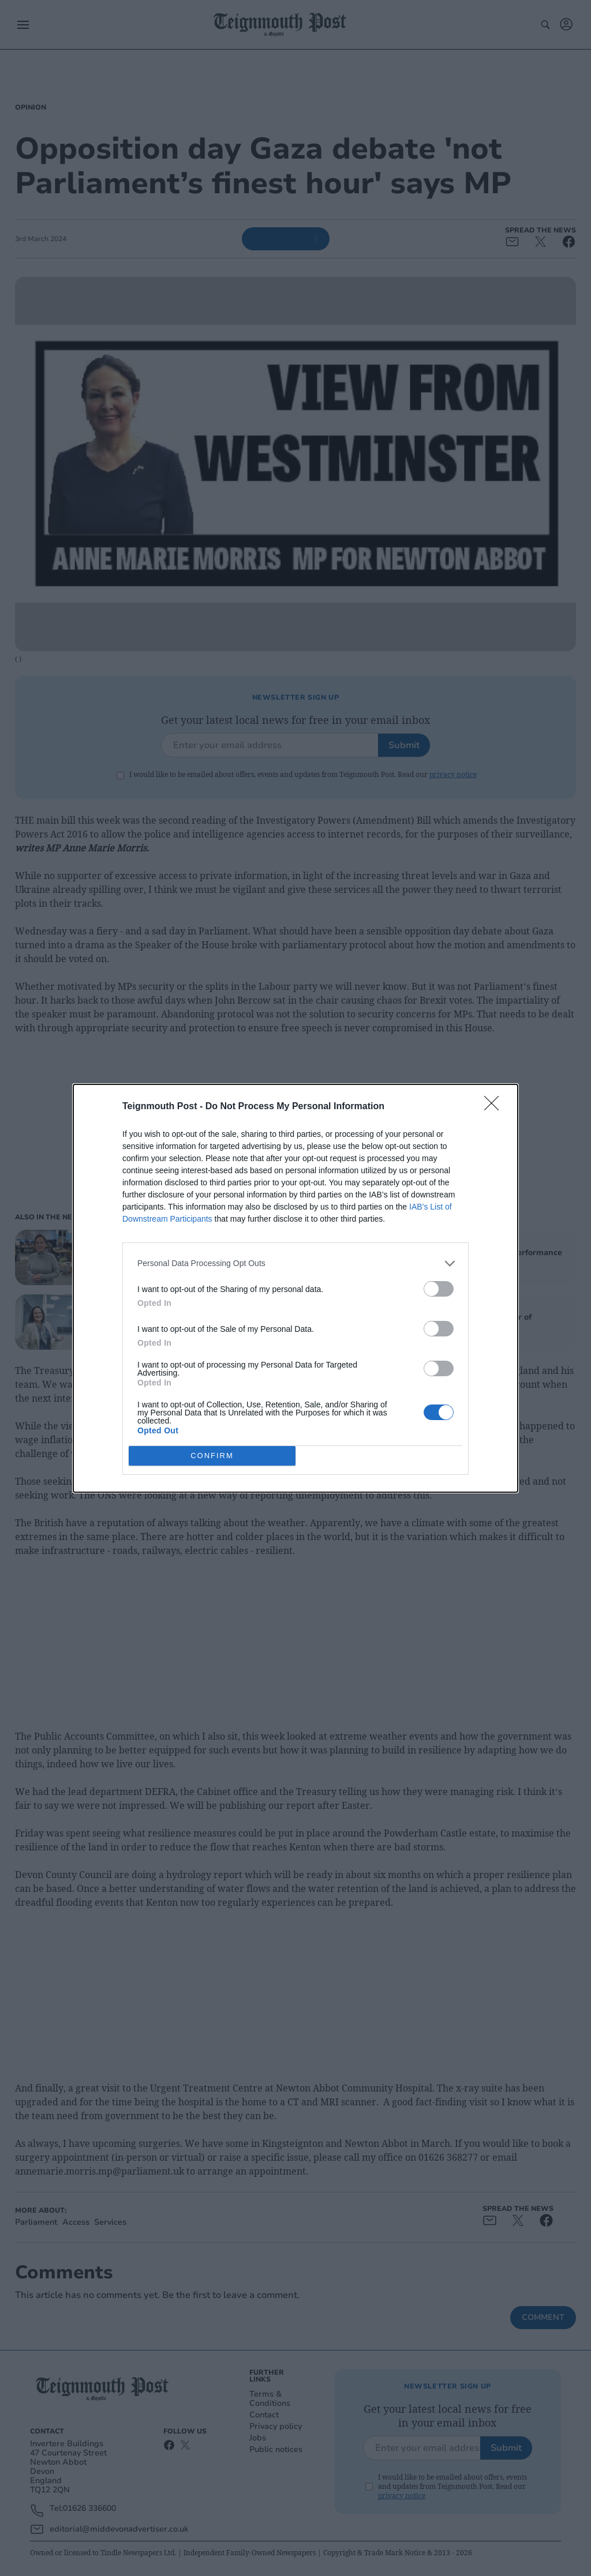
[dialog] (295, 1288)
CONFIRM (212, 1455)
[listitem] (295, 1263)
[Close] (495, 1107)
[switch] (439, 1289)
